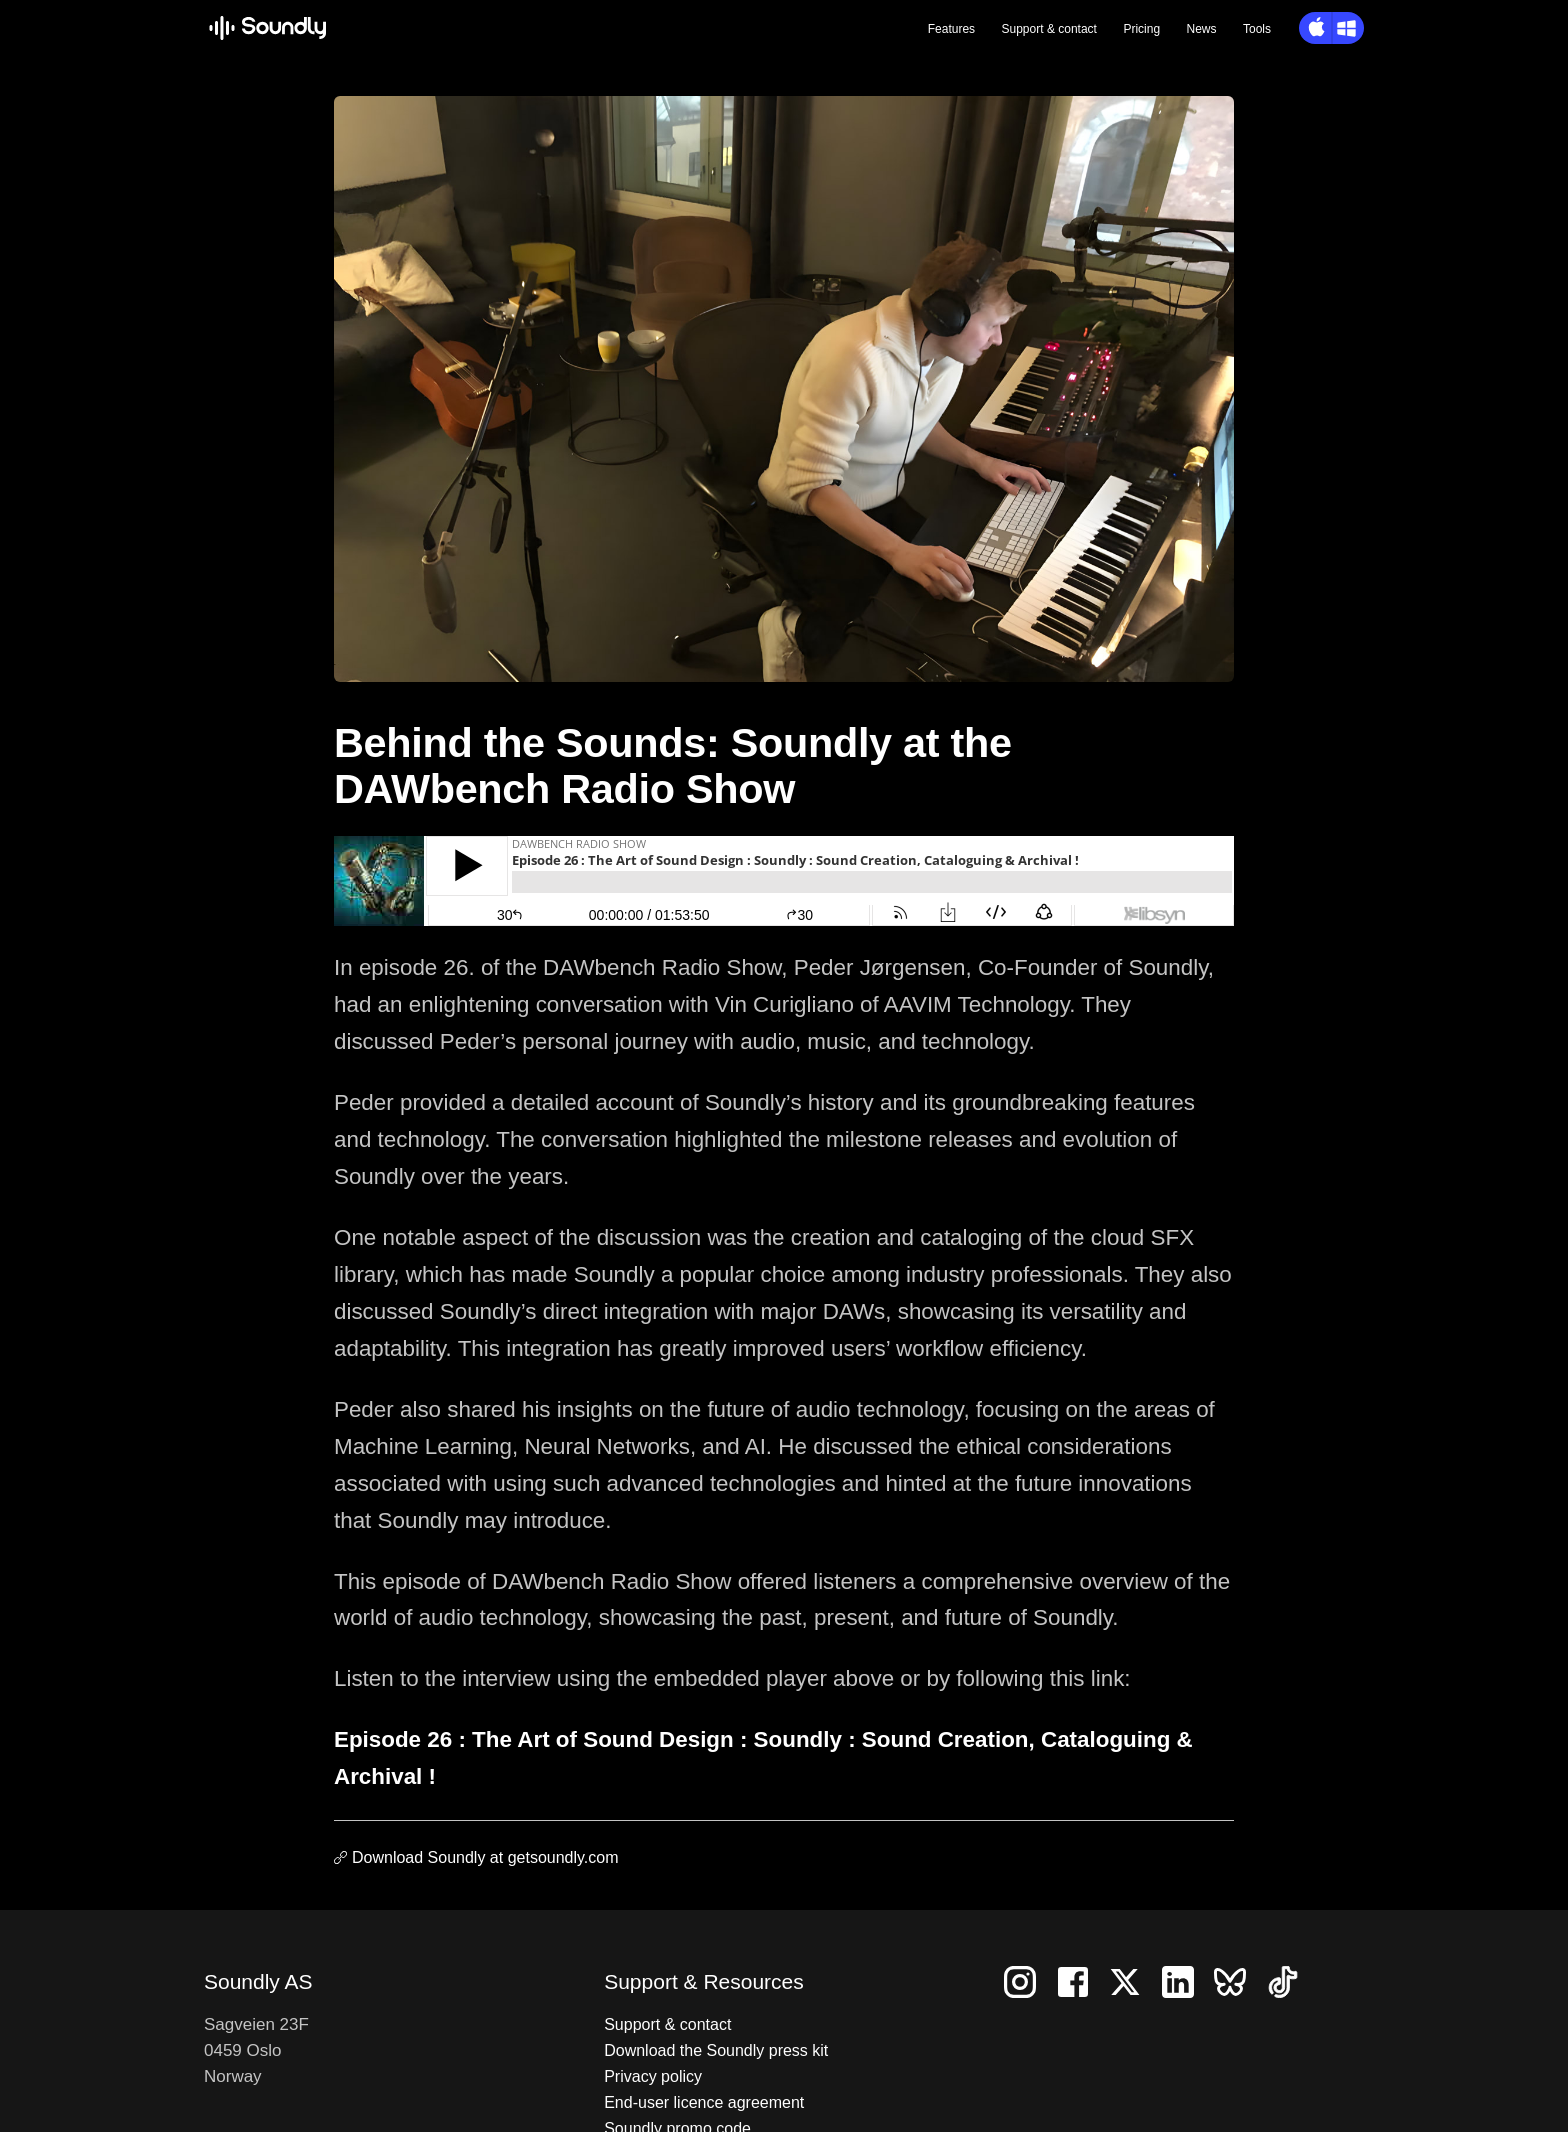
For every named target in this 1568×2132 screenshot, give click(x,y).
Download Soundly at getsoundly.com (485, 1857)
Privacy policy (653, 2076)
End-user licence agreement (704, 2102)
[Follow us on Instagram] (1028, 1981)
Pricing (1141, 29)
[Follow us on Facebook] (1081, 1981)
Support (1049, 29)
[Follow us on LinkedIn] (1186, 1981)
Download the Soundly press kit (716, 2050)
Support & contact (667, 2024)
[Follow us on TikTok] (1291, 1981)
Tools (1257, 29)
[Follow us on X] (1133, 1981)
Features (951, 29)
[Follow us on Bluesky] (1240, 1981)
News (1202, 29)
